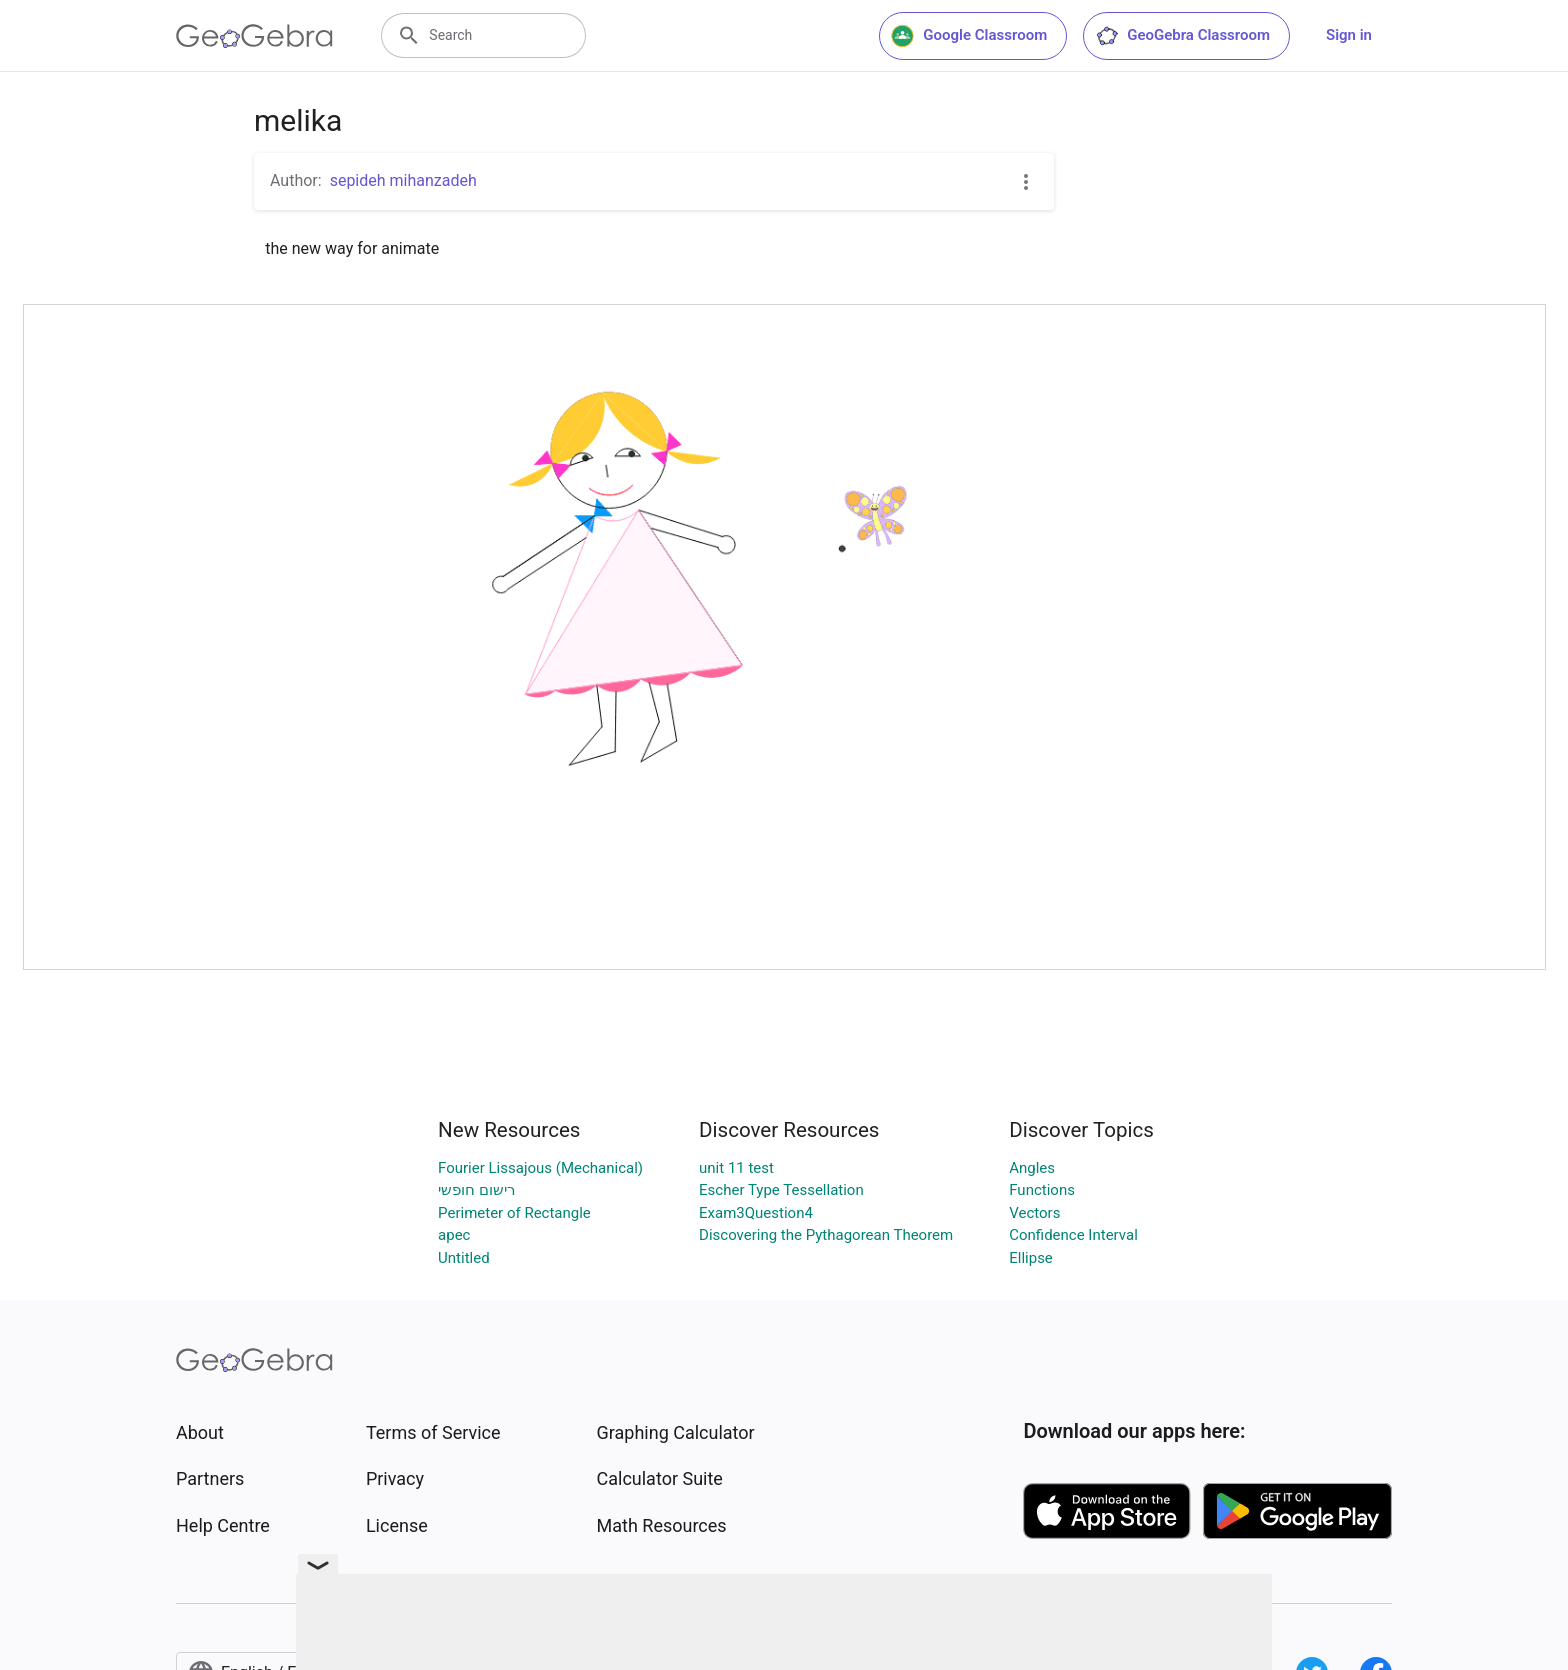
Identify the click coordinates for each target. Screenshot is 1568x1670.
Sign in (1349, 35)
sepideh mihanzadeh (403, 180)
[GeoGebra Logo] (254, 36)
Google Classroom (969, 36)
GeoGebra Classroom (1182, 36)
